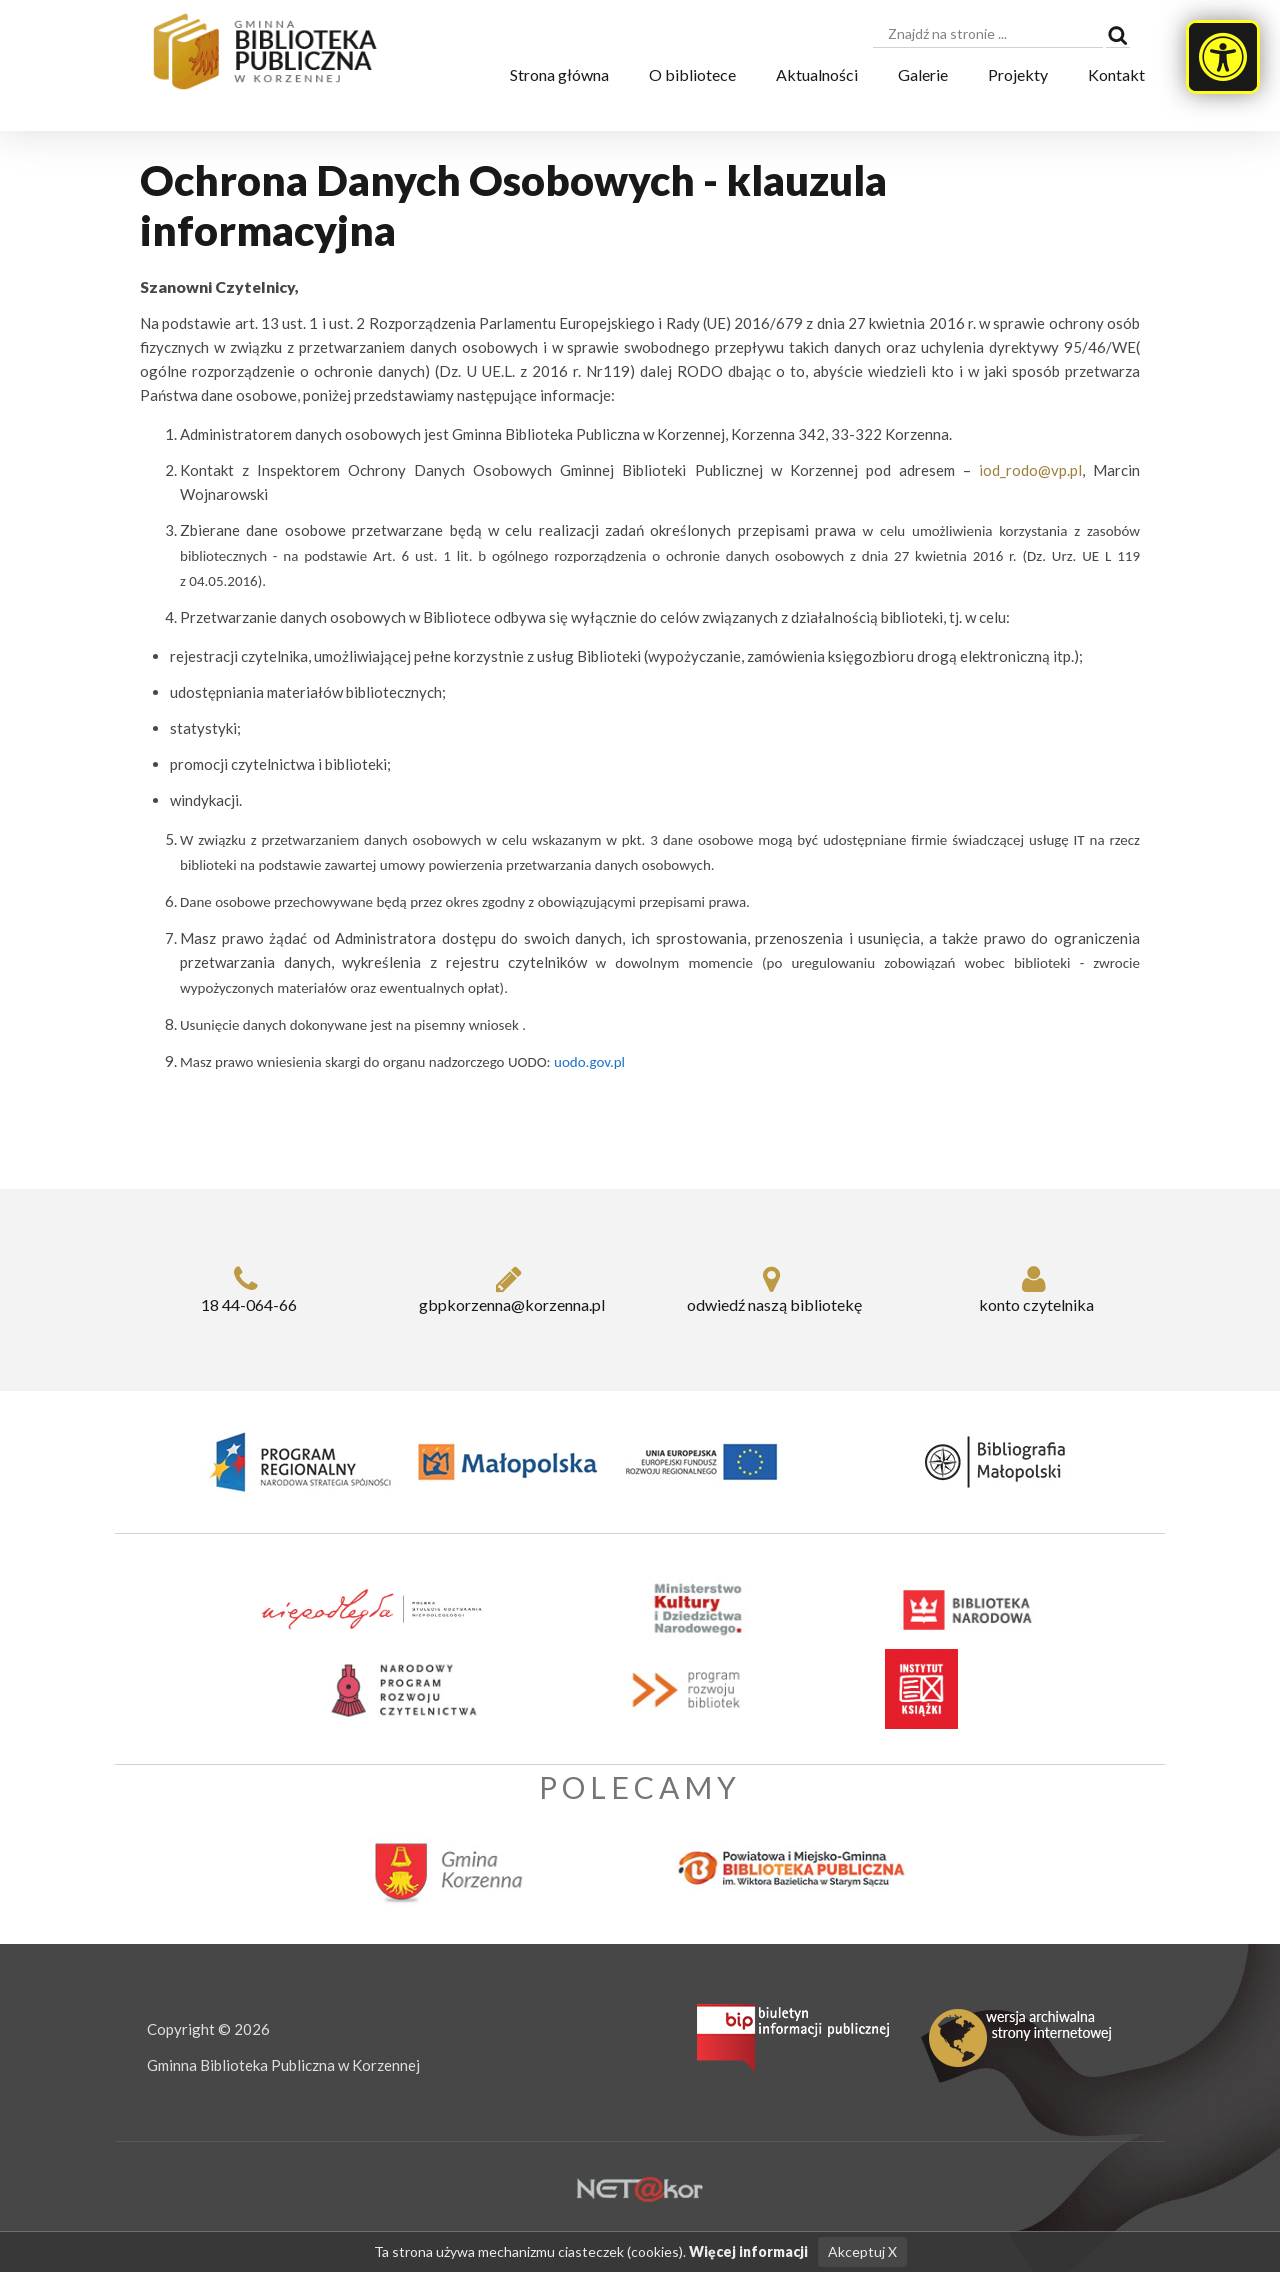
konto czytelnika (1034, 1289)
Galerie (923, 74)
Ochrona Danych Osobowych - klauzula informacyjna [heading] (513, 205)
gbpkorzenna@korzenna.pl (509, 1289)
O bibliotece (692, 74)
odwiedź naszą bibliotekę (771, 1289)
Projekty (1018, 74)
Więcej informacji (750, 2252)
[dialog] (640, 674)
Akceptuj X (860, 2252)
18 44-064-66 (246, 1289)
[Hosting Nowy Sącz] (640, 2188)
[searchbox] (988, 34)
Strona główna (559, 74)
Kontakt (1116, 74)
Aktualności (817, 74)
